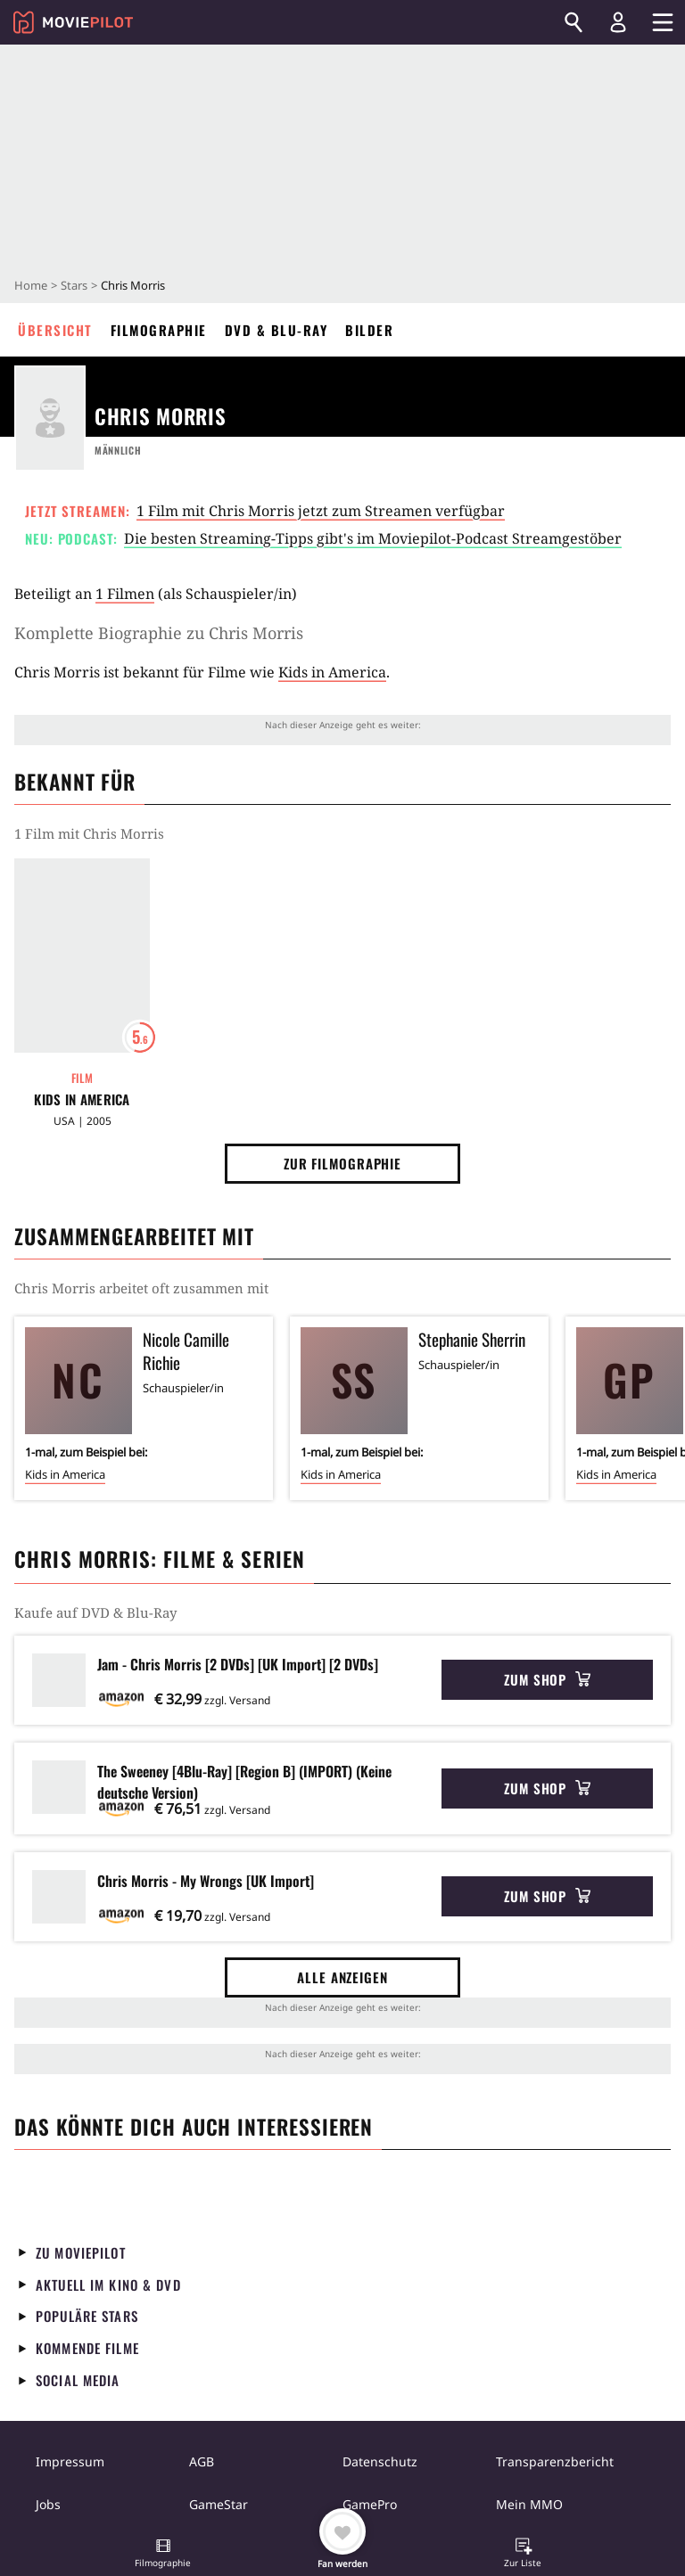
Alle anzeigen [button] (342, 1977)
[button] (163, 2555)
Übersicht (55, 330)
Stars (74, 285)
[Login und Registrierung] (618, 22)
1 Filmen (124, 593)
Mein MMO (529, 2504)
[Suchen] (573, 22)
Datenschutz (379, 2461)
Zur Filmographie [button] (342, 1163)
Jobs (48, 2504)
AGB (201, 2461)
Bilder (369, 330)
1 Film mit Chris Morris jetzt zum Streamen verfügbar (320, 511)
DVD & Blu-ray (276, 330)
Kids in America (332, 672)
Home (30, 285)
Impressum (70, 2461)
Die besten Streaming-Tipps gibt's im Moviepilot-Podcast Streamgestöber (373, 538)
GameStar (218, 2504)
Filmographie (159, 330)
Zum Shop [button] (547, 1679)
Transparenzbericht (555, 2461)
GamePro (369, 2504)
